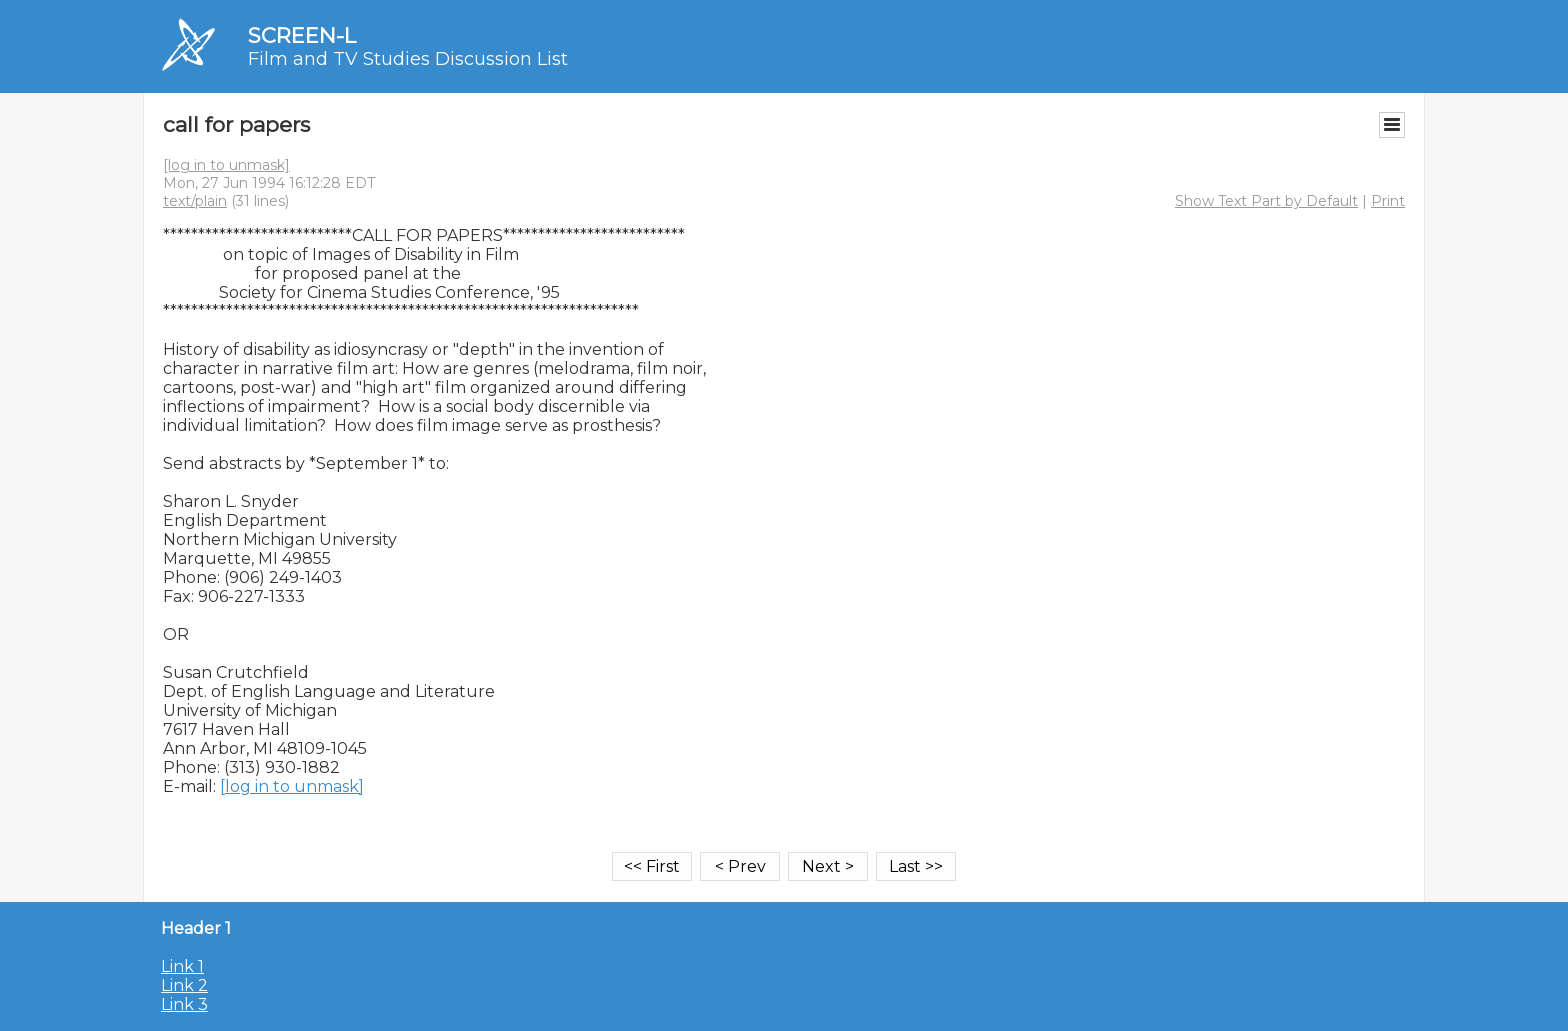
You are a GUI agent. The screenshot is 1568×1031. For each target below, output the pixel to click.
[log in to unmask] (226, 165)
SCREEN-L (302, 35)
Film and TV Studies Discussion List (408, 59)
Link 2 (184, 985)
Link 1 (182, 966)
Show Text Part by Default (1266, 201)
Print (1388, 201)
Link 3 (184, 1004)
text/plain (195, 201)
